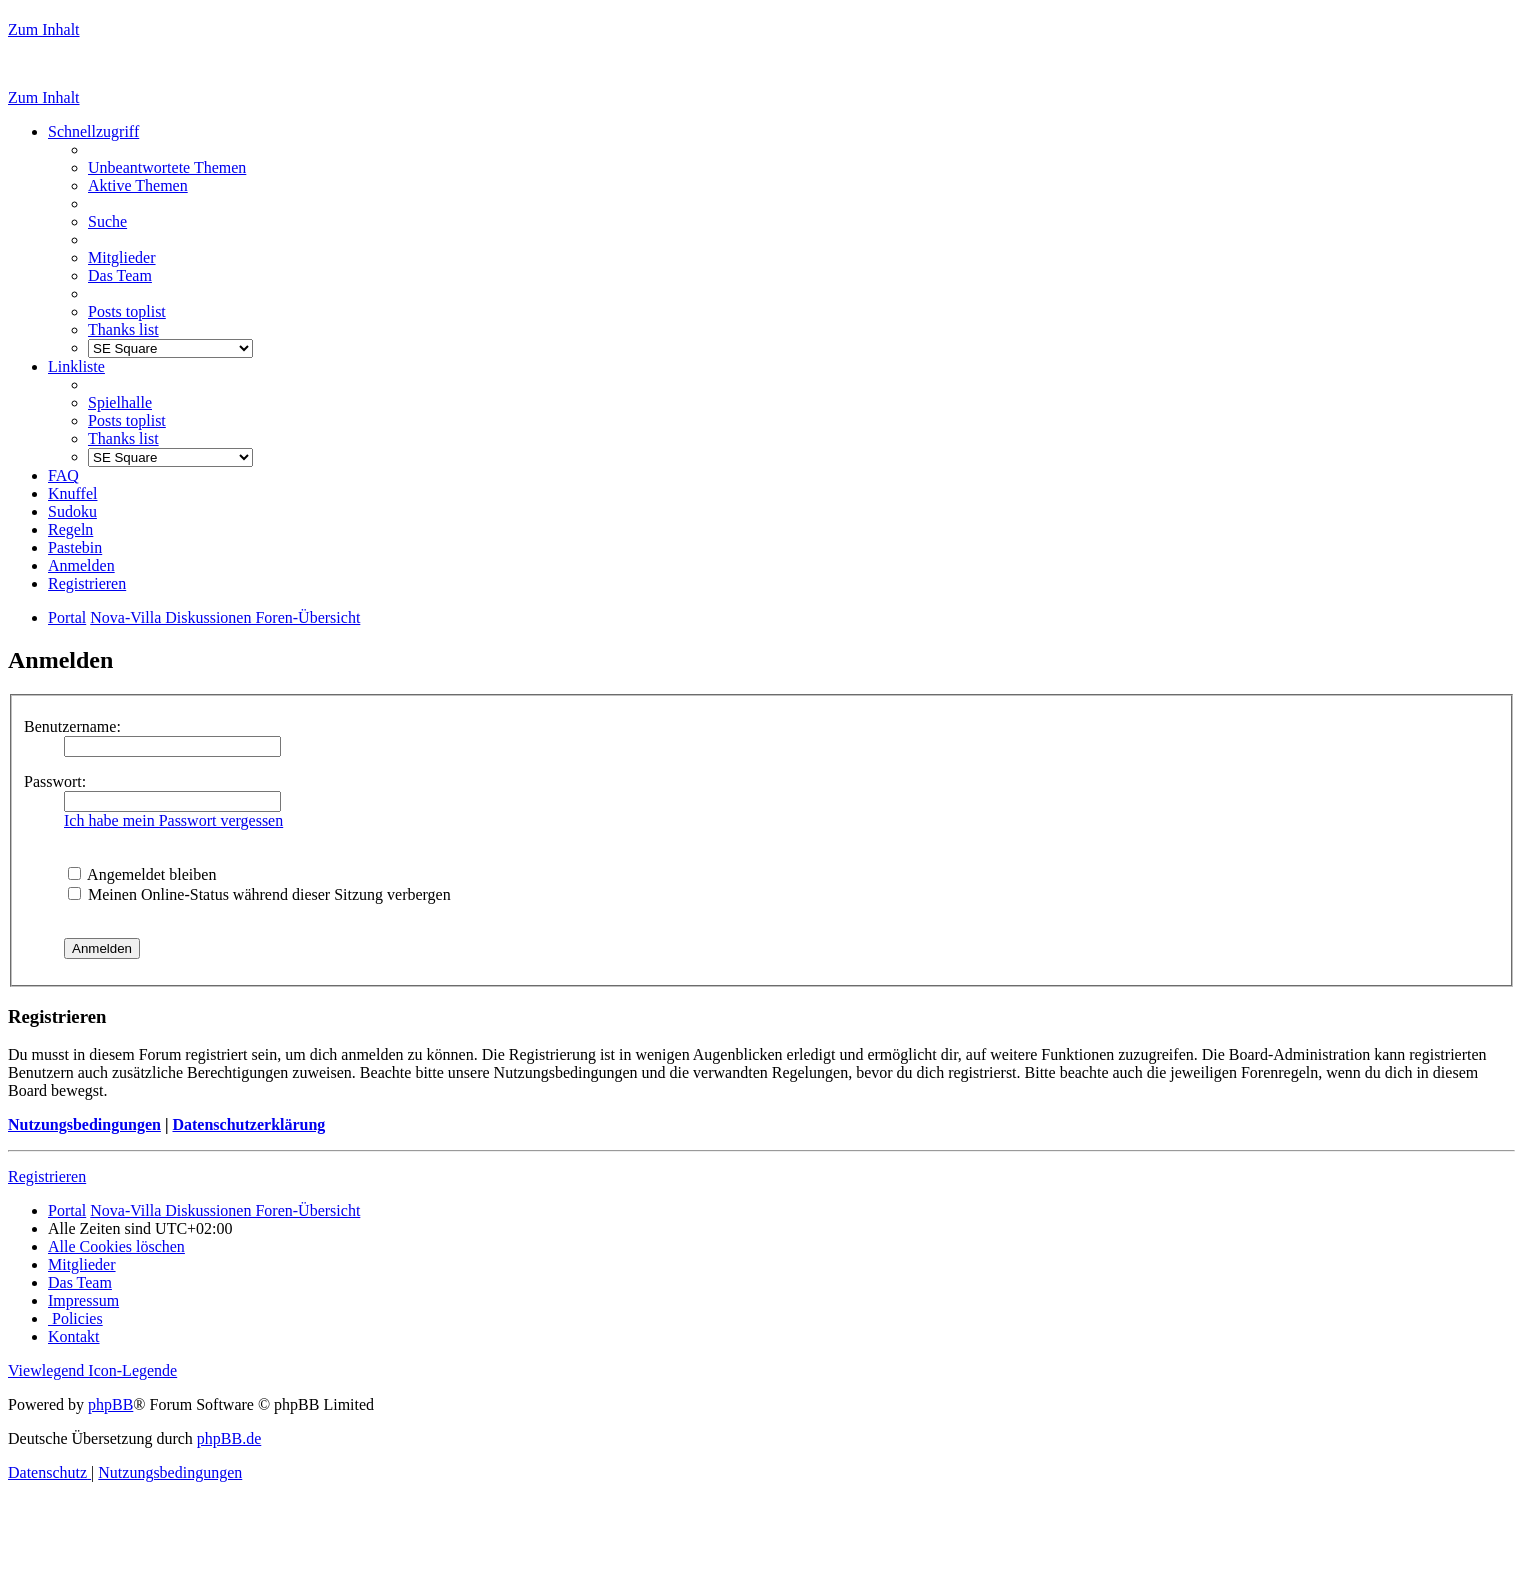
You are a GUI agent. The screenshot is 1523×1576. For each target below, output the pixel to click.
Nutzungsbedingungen (84, 1124)
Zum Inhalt (44, 29)
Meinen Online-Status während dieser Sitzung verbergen (259, 894)
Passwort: (55, 781)
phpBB (110, 1404)
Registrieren (47, 1176)
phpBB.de (229, 1438)
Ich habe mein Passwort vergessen (173, 820)
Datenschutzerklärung (248, 1124)
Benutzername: (72, 726)
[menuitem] (167, 167)
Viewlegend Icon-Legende (92, 1370)
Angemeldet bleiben (142, 874)
